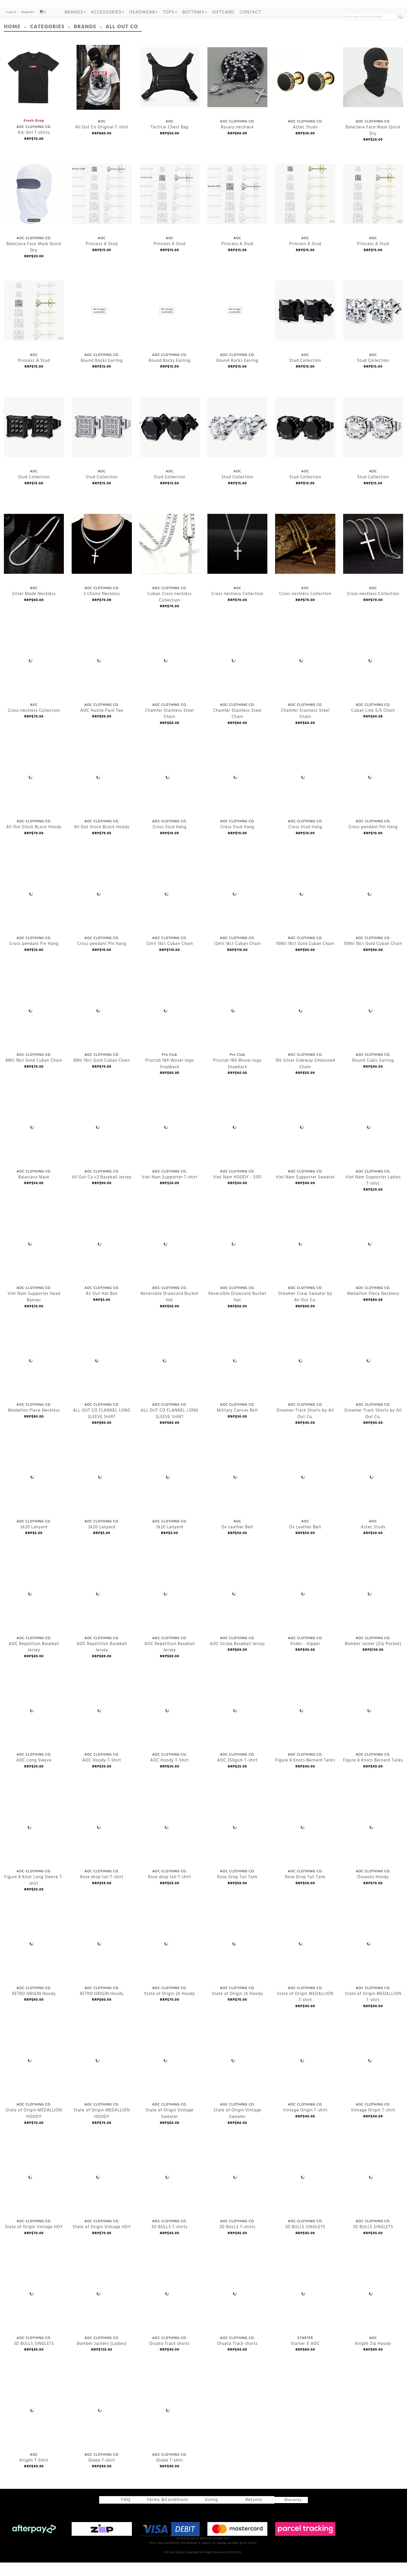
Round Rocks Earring (99, 325)
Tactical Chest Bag (170, 92)
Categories (43, 42)
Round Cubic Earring (371, 1025)
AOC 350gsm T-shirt (235, 1725)
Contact (250, 28)
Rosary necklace (237, 92)
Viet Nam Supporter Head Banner (30, 1258)
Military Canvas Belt (235, 1375)
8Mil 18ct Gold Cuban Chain (31, 1025)
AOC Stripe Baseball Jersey (234, 1608)
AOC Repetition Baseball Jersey (30, 1608)
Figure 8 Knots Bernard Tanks (302, 1725)
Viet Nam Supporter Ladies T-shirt (369, 1142)
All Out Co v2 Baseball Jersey (98, 1142)
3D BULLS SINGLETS (303, 2191)
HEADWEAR (143, 28)
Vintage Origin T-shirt (302, 2075)
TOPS (170, 28)
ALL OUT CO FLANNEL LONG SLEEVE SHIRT (97, 1375)
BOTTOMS (194, 28)
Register (27, 28)
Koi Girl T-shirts (34, 92)
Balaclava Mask (32, 1142)
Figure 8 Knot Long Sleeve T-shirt (29, 1842)
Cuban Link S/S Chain (370, 675)
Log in (11, 28)
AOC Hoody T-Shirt (99, 1725)
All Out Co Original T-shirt (98, 91)
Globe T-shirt (100, 2425)
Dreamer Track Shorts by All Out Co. (300, 1375)
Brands (75, 28)
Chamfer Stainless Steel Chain (166, 675)
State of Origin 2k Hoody (166, 1958)
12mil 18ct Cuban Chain (167, 908)
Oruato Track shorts (167, 2308)
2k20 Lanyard (32, 1492)
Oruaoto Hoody (371, 1842)
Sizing (206, 2514)
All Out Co (110, 42)
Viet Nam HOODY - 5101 (235, 1142)
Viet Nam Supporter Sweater (302, 1142)
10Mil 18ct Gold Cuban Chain (302, 908)
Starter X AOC (303, 2308)
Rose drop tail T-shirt (99, 1842)
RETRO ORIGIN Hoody (32, 1958)
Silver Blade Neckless (31, 558)
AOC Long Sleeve (32, 1725)
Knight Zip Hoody (371, 2308)
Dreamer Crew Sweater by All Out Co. (300, 1258)
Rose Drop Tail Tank (235, 1842)
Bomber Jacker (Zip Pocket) (370, 1608)
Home (11, 42)
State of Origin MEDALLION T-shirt (301, 1958)
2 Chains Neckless (99, 558)
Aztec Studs (305, 92)
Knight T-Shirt (32, 2425)
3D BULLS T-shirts (167, 2191)
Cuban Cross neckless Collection (165, 558)
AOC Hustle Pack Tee (99, 675)
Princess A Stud (102, 208)
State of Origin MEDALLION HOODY (30, 2075)
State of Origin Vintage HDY (30, 2191)
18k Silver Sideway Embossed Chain (301, 1025)
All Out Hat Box (100, 1258)
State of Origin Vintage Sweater (165, 2075)
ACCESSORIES (107, 28)
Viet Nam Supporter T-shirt (166, 1142)
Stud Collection (305, 325)
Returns (244, 2514)
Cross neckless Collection (234, 558)
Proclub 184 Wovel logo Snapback (165, 1025)
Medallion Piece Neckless (370, 1258)
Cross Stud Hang (168, 792)
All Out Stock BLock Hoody (31, 792)
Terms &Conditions (170, 2514)
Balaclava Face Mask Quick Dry (373, 92)
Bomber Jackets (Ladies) (99, 2308)
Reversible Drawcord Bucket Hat (165, 1258)
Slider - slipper (303, 1608)
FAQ (131, 2514)
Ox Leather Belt (235, 1492)
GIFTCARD (223, 28)
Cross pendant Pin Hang (370, 792)
